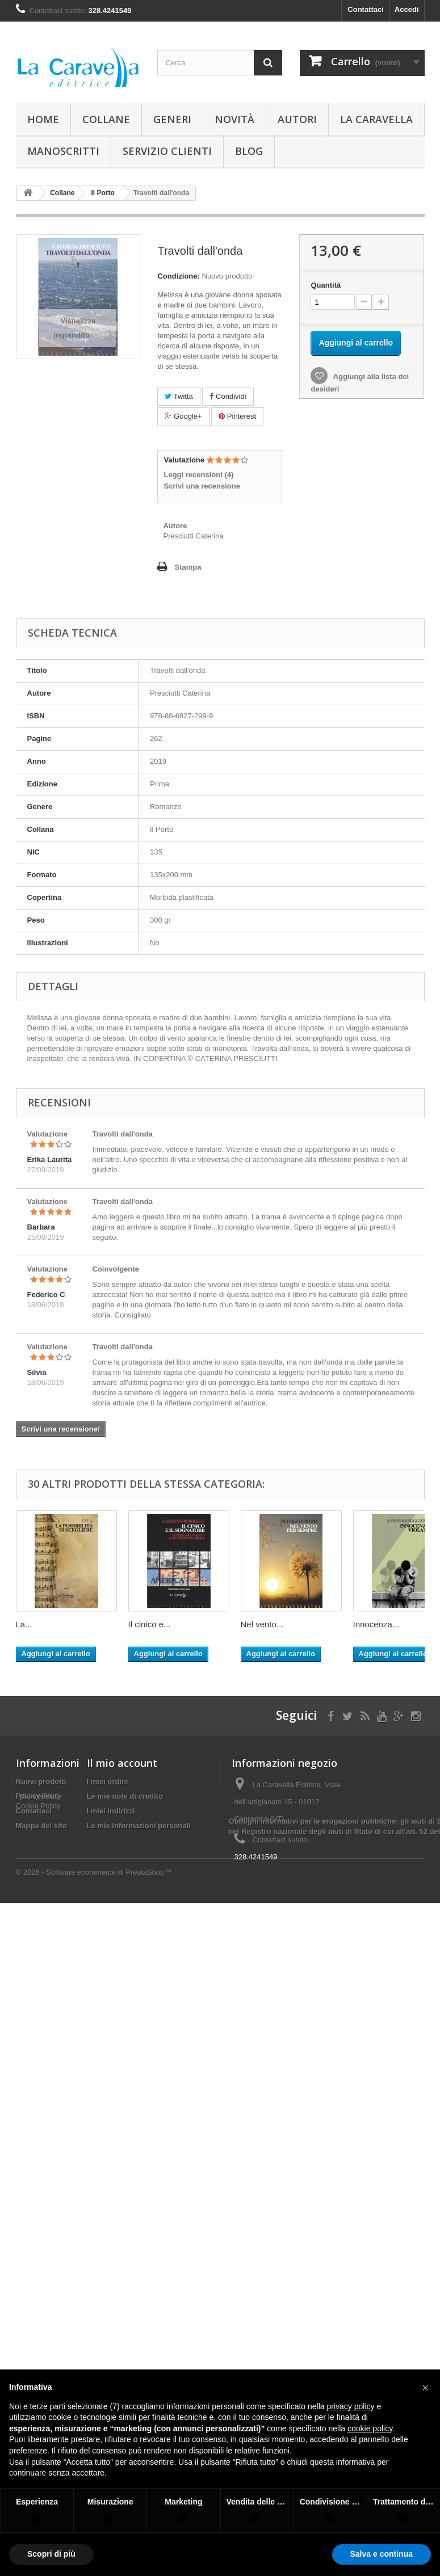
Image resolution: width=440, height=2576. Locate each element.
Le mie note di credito (125, 1796)
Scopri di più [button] (51, 2553)
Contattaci (365, 9)
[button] (425, 2388)
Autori (297, 119)
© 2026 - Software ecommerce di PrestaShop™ (94, 1956)
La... (24, 1624)
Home (43, 119)
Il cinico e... (149, 1624)
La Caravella (376, 119)
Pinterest (237, 416)
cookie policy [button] (369, 2428)
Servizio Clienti (167, 151)
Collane (106, 119)
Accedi (407, 9)
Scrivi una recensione (202, 486)
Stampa (187, 567)
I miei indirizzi (111, 1811)
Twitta (178, 396)
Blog (249, 151)
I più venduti (38, 1796)
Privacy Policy (39, 1845)
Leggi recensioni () (198, 474)
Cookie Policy (38, 1855)
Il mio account (122, 1763)
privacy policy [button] (351, 2406)
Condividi (227, 396)
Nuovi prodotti (41, 1781)
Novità (234, 119)
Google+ (183, 416)
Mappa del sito (41, 1825)
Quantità (326, 285)
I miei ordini (107, 1781)
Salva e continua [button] (381, 2553)
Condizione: (178, 276)
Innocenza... (376, 1624)
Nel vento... (262, 1624)
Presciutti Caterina (193, 536)
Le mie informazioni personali (139, 1825)
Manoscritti (63, 151)
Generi (172, 119)
